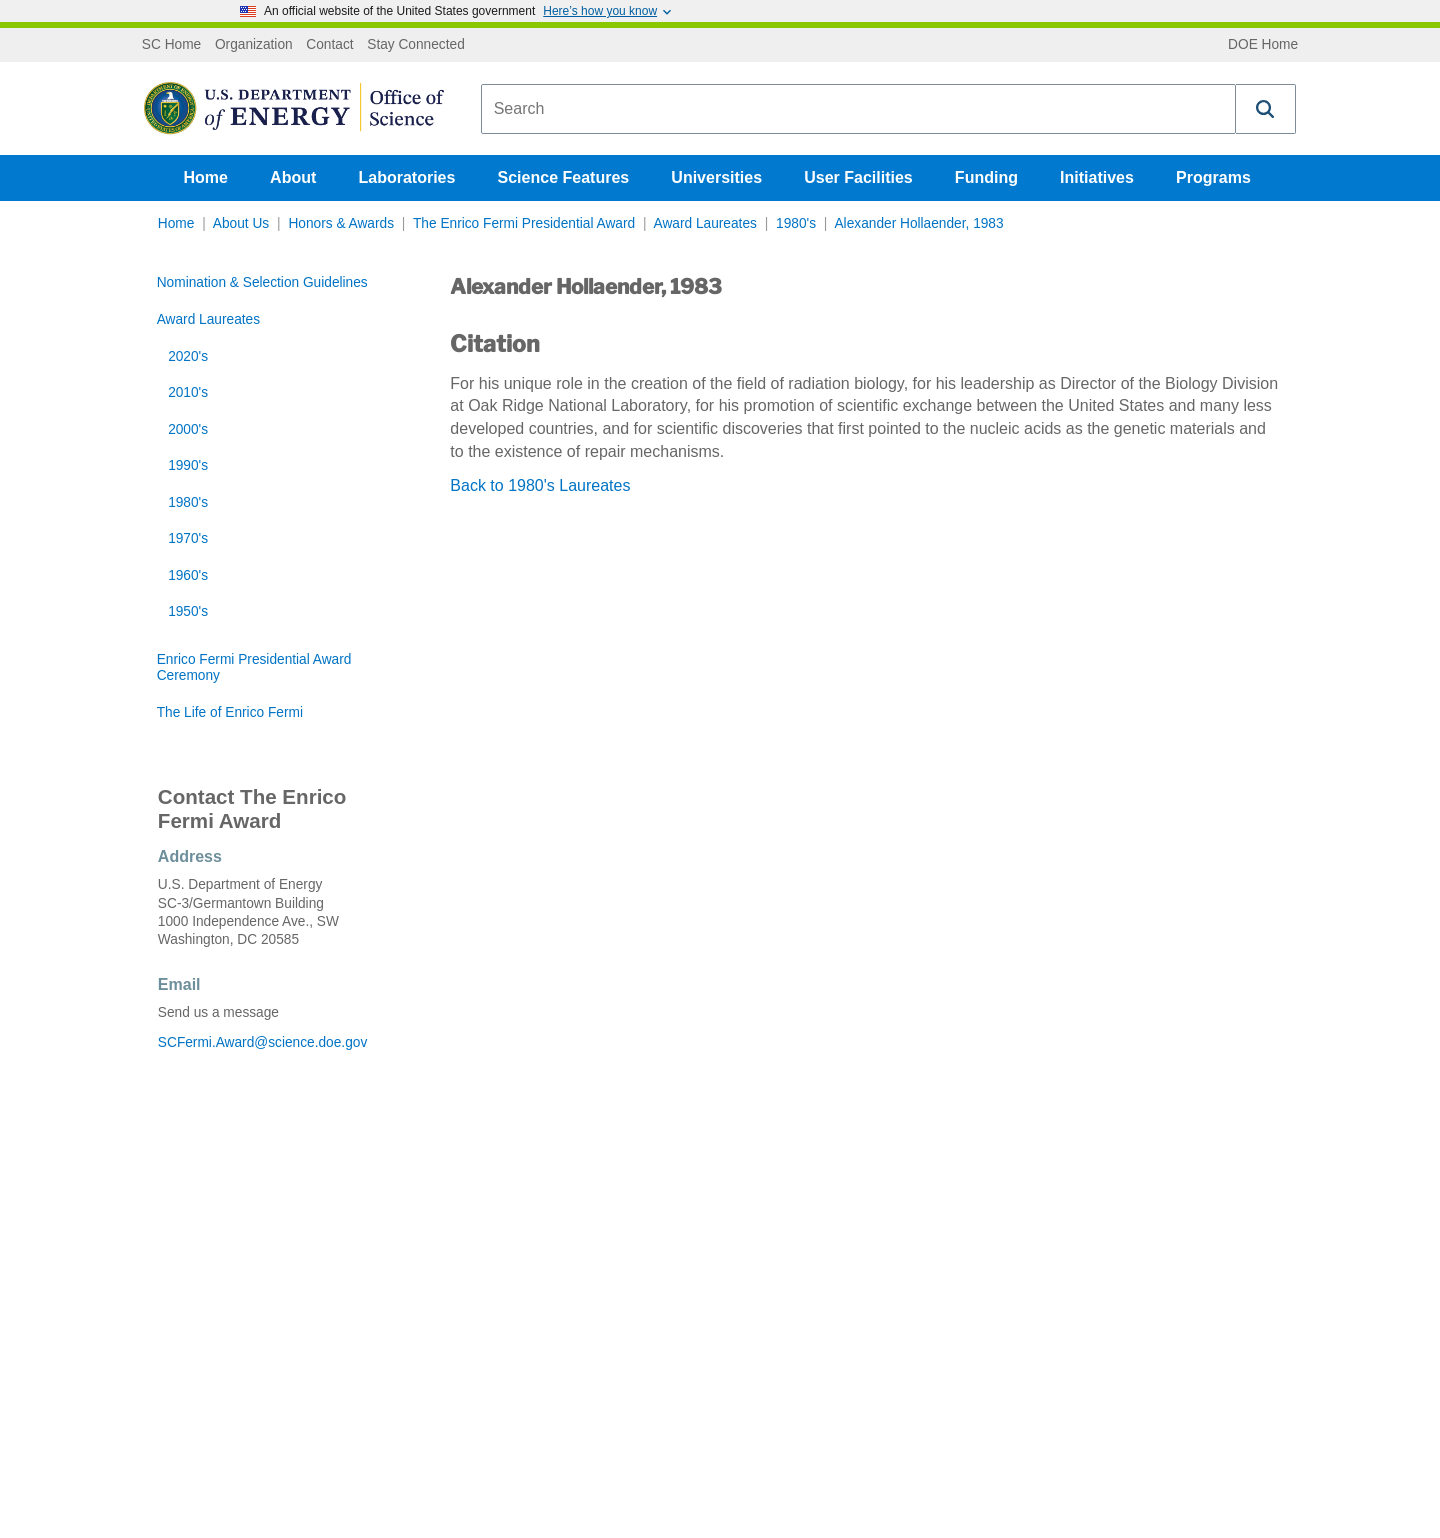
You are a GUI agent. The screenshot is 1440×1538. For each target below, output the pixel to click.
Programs (1213, 177)
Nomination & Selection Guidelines (262, 282)
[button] (1266, 109)
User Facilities (858, 177)
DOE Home (1263, 45)
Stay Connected (416, 45)
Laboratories (406, 177)
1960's (188, 575)
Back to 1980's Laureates (540, 485)
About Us (241, 223)
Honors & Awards (341, 223)
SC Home (171, 45)
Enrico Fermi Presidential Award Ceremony (254, 667)
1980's (796, 223)
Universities (716, 177)
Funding (986, 177)
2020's (188, 356)
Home (206, 177)
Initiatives (1097, 177)
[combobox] (858, 109)
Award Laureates (705, 223)
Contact (329, 45)
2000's (188, 429)
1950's (188, 611)
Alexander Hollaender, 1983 (918, 223)
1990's (188, 465)
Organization (254, 45)
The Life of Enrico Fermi (230, 712)
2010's (188, 392)
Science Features (564, 177)
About (293, 177)
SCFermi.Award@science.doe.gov (262, 1042)
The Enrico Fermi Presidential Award (524, 223)
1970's (188, 538)
